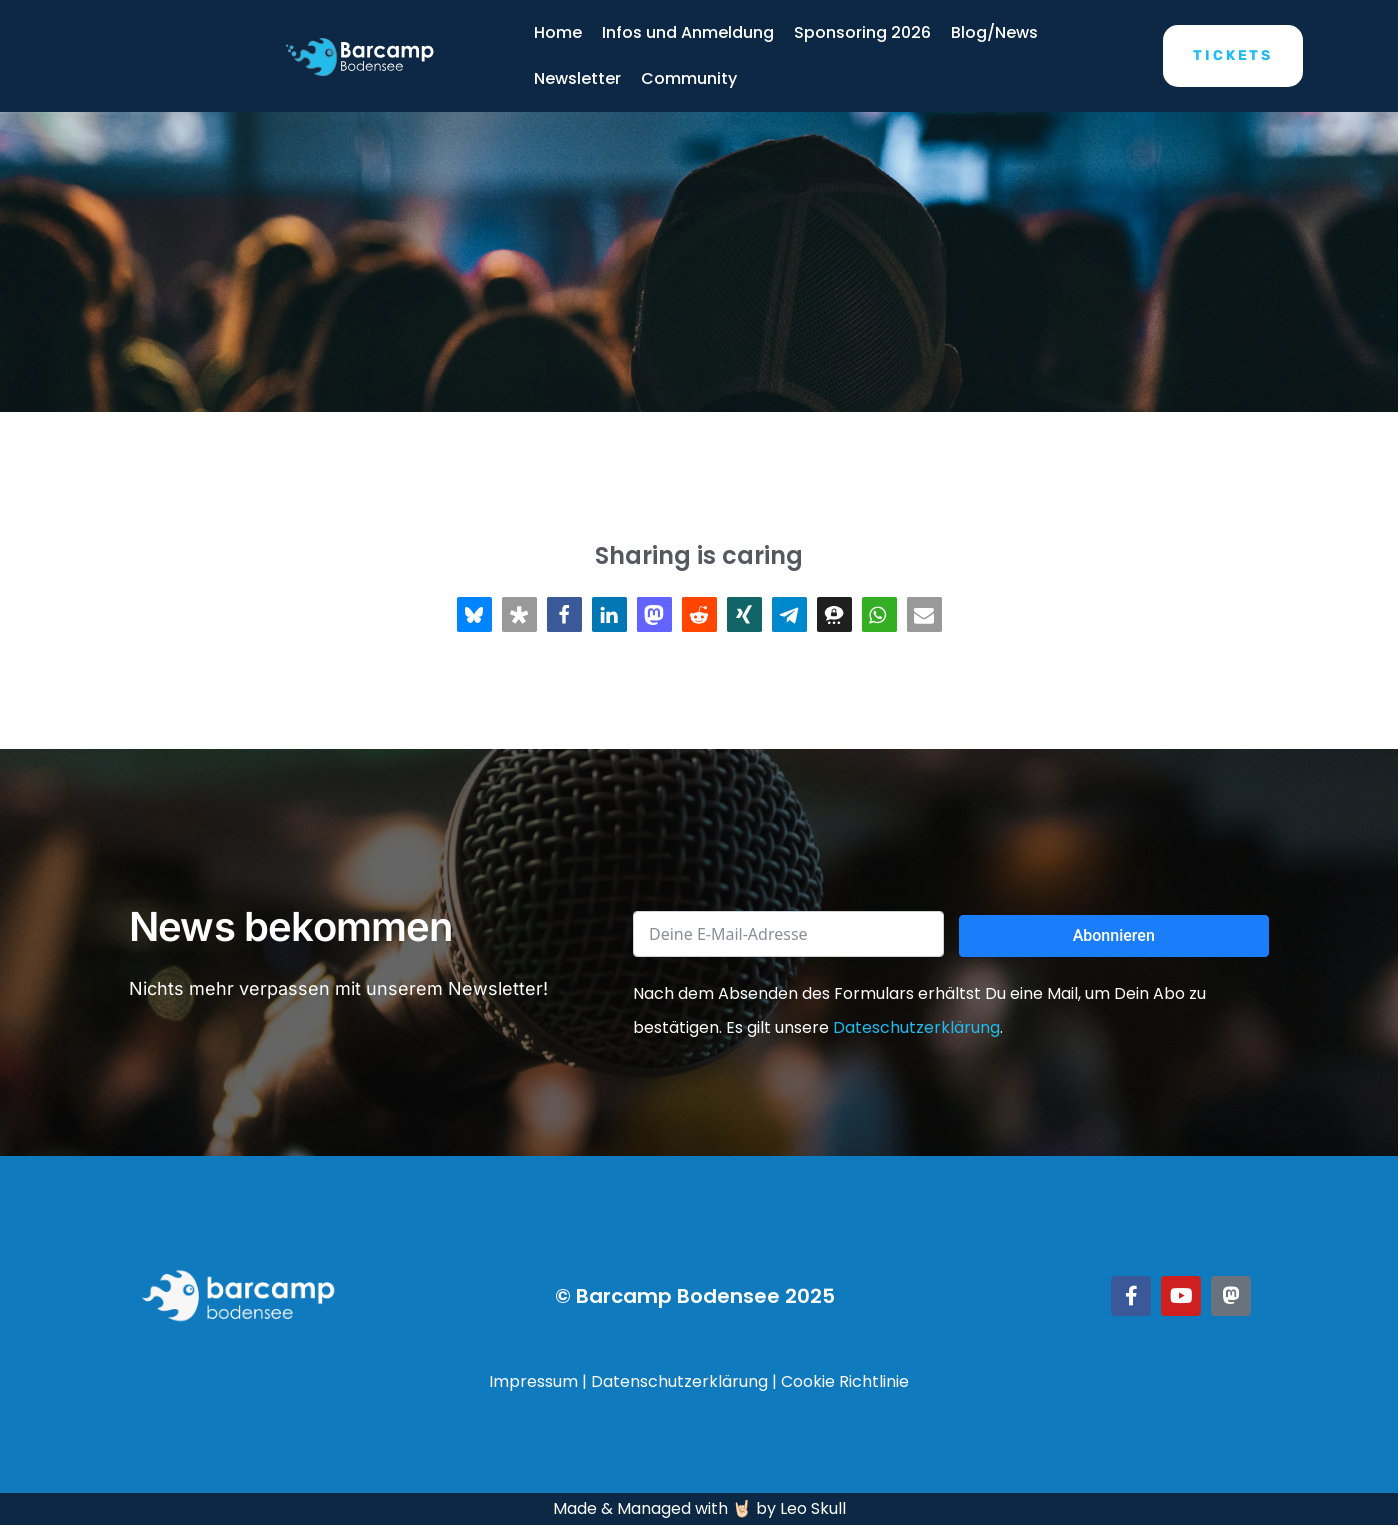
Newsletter (577, 78)
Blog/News (994, 32)
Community (689, 78)
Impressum (533, 1381)
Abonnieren (1114, 935)
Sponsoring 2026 (862, 32)
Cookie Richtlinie (845, 1381)
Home (558, 32)
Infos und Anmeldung (688, 32)
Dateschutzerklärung (916, 1027)
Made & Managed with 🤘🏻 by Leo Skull (699, 1508)
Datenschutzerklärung (679, 1381)
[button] (474, 614)
